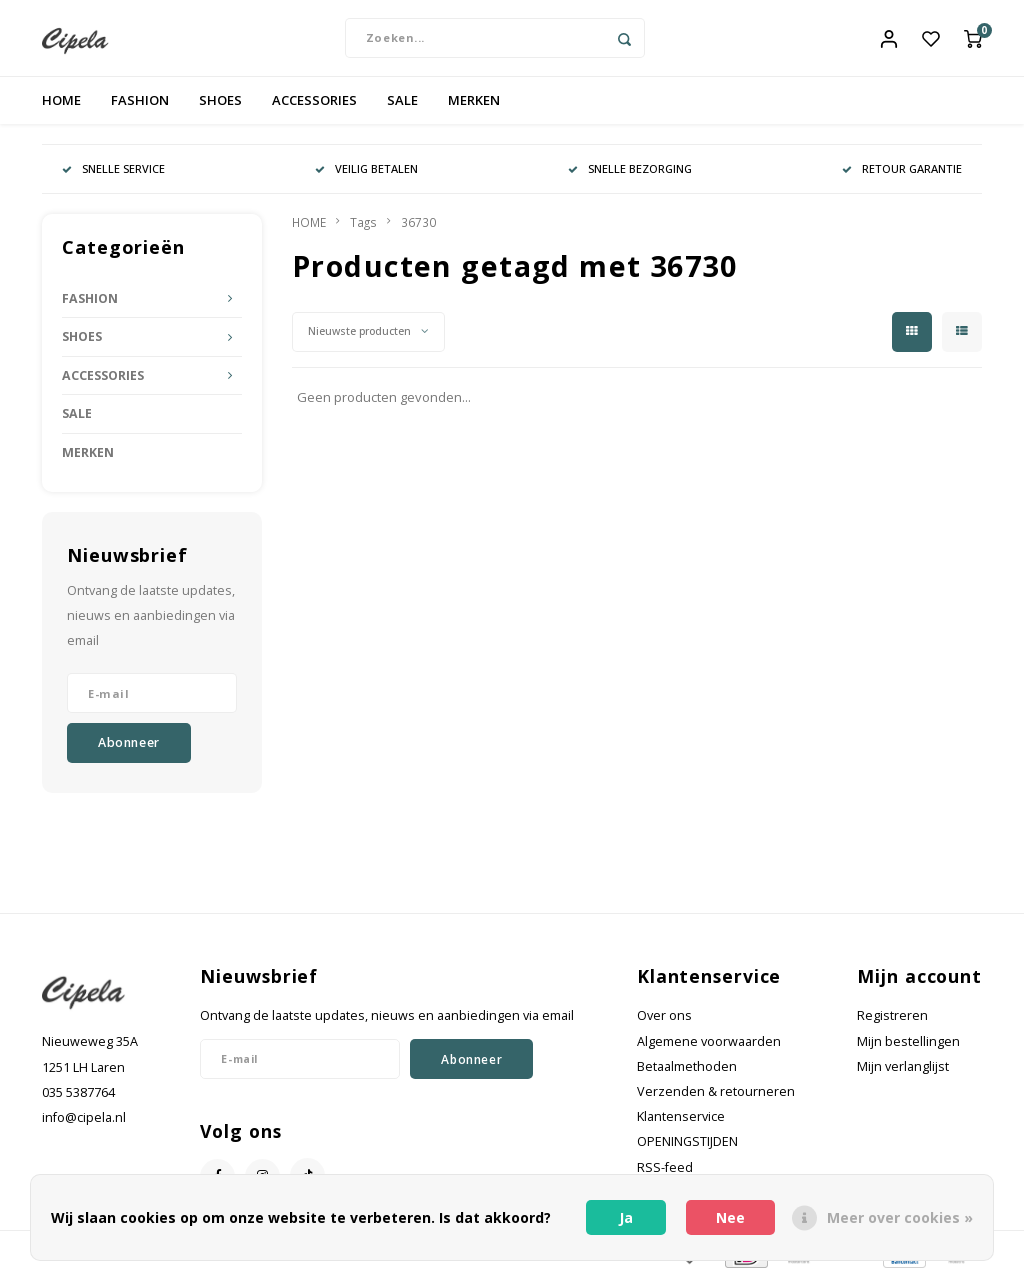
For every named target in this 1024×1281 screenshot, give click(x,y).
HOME (61, 104)
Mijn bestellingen (908, 1045)
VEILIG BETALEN (366, 172)
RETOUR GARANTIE (902, 172)
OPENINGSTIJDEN (687, 1146)
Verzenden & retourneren (716, 1095)
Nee (730, 1217)
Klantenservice (681, 1121)
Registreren (892, 1020)
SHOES (220, 104)
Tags (363, 226)
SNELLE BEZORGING (630, 172)
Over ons (664, 1020)
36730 (418, 226)
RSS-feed (665, 1171)
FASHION (140, 104)
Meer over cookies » (900, 1217)
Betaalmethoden (687, 1070)
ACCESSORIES (314, 104)
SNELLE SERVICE (113, 172)
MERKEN (474, 104)
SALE (402, 104)
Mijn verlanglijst (903, 1070)
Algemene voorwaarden (709, 1045)
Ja (626, 1217)
